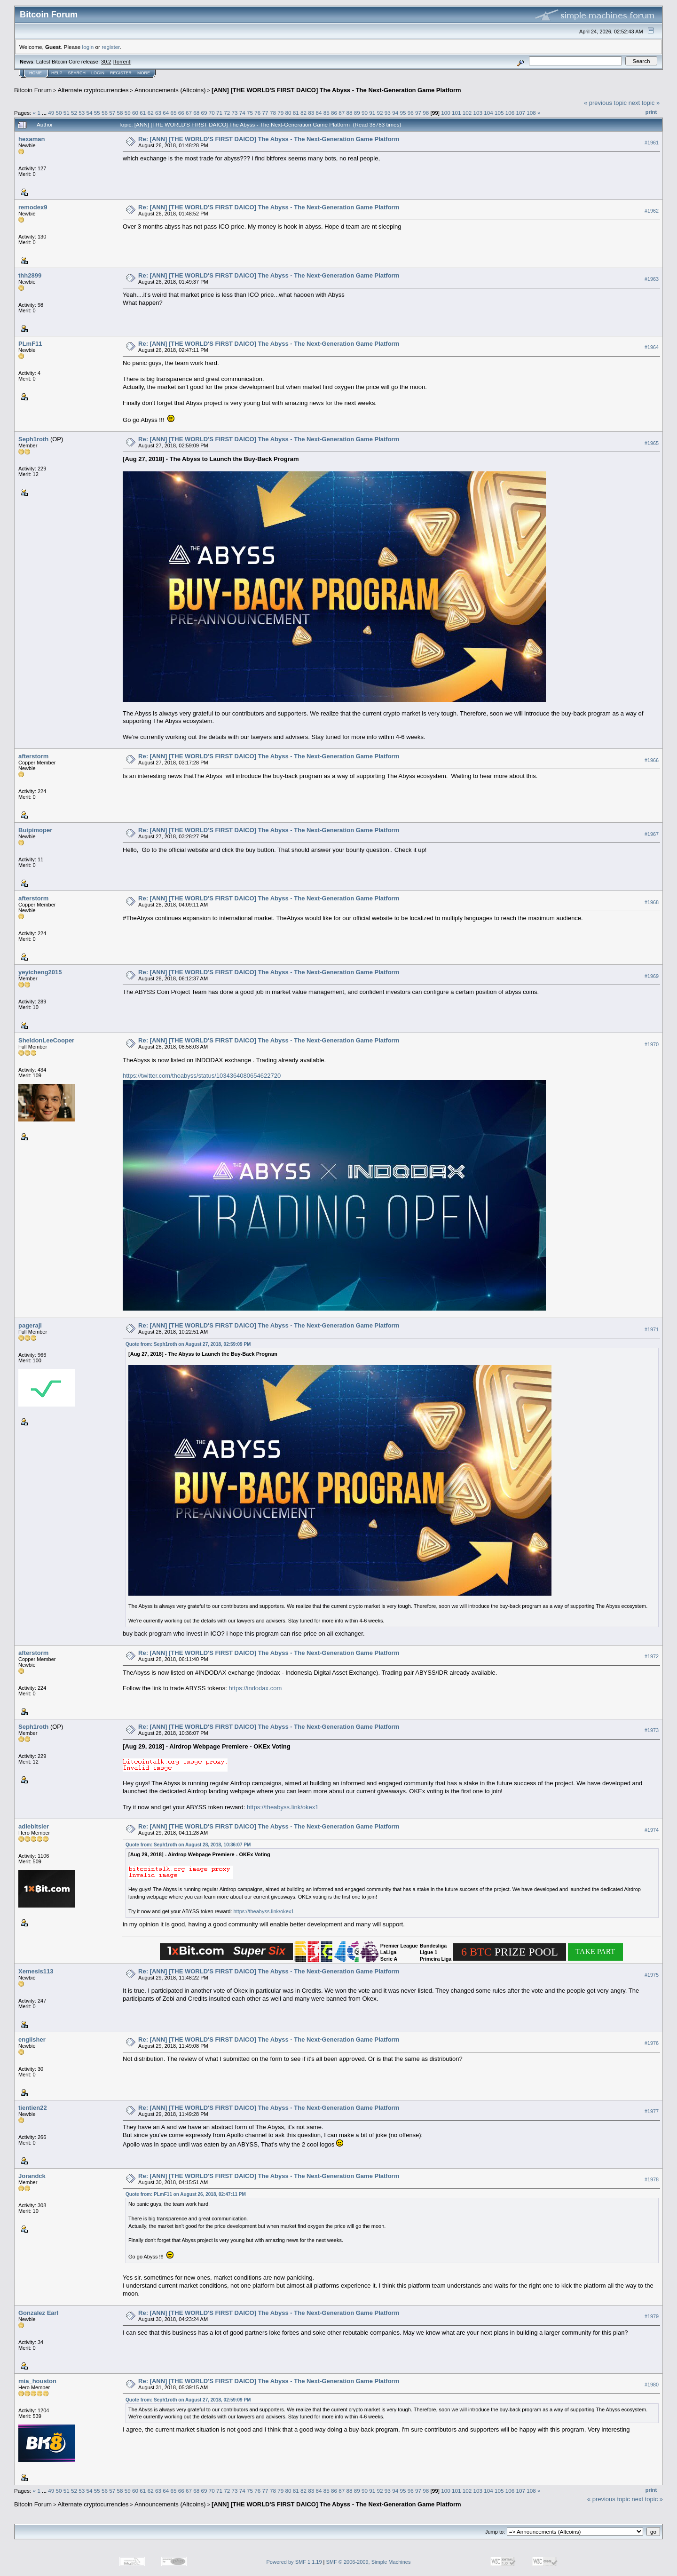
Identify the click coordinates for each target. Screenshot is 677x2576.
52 (74, 113)
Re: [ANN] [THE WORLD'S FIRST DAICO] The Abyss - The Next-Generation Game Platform (268, 139)
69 (204, 113)
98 (426, 113)
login (88, 47)
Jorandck (32, 2175)
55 (97, 113)
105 (499, 113)
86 (334, 113)
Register (121, 73)
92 (380, 113)
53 (82, 113)
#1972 (652, 1657)
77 (265, 113)
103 (478, 113)
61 (143, 113)
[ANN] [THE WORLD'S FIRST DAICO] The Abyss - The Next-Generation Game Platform (336, 90)
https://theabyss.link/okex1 (282, 1807)
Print (651, 112)
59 (128, 113)
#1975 (652, 1975)
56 (105, 113)
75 (250, 113)
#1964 (652, 347)
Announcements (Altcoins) (170, 90)
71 (219, 113)
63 (158, 113)
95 (403, 113)
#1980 (652, 2385)
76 (257, 113)
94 (395, 113)
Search (77, 73)
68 (196, 113)
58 (120, 113)
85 (326, 113)
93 (388, 113)
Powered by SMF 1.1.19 (294, 2562)
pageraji (30, 1325)
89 (357, 113)
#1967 (652, 834)
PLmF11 (30, 343)
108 (531, 113)
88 (349, 113)
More (143, 73)
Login (97, 73)
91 (372, 113)
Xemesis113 (35, 1971)
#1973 (652, 1730)
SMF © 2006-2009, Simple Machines (368, 2562)
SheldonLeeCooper (46, 1040)
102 (467, 113)
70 (212, 113)
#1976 (652, 2043)
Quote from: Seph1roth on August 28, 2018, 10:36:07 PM (188, 1844)
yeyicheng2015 (40, 972)
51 (66, 113)
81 (296, 113)
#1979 (652, 2317)
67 (189, 113)
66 (181, 113)
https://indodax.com (255, 1688)
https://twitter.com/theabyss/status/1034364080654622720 (202, 1075)
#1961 (652, 142)
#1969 (652, 976)
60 (135, 113)
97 (418, 113)
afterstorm (33, 756)
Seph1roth (33, 439)
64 (166, 113)
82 (303, 113)
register (110, 47)
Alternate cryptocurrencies (93, 90)
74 (242, 113)
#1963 (652, 279)
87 (341, 113)
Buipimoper (35, 830)
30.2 (106, 61)
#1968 (652, 902)
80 (288, 113)
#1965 (652, 443)
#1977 (652, 2111)
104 (488, 113)
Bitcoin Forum (33, 90)
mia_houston (37, 2381)
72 (227, 113)
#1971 (652, 1329)
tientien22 (32, 2107)
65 (173, 113)
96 (411, 113)
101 (456, 113)
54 (90, 113)
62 (151, 113)
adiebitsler (33, 1826)
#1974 (652, 1830)
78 (273, 113)
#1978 (652, 2179)
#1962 (652, 211)
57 (112, 113)
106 (510, 113)
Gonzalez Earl (38, 2312)
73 (235, 113)
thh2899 (29, 275)
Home (35, 73)
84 (318, 113)
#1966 (652, 760)
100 (445, 113)
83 (311, 113)
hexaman (31, 139)
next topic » (644, 102)
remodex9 (32, 207)
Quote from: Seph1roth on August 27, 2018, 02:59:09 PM (188, 1344)
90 (365, 113)
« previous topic (605, 102)
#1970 (652, 1044)
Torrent (122, 61)
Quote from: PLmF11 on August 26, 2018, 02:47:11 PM (186, 2194)
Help (57, 73)
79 (280, 113)
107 (521, 113)
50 (58, 113)
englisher (32, 2039)
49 (51, 113)
